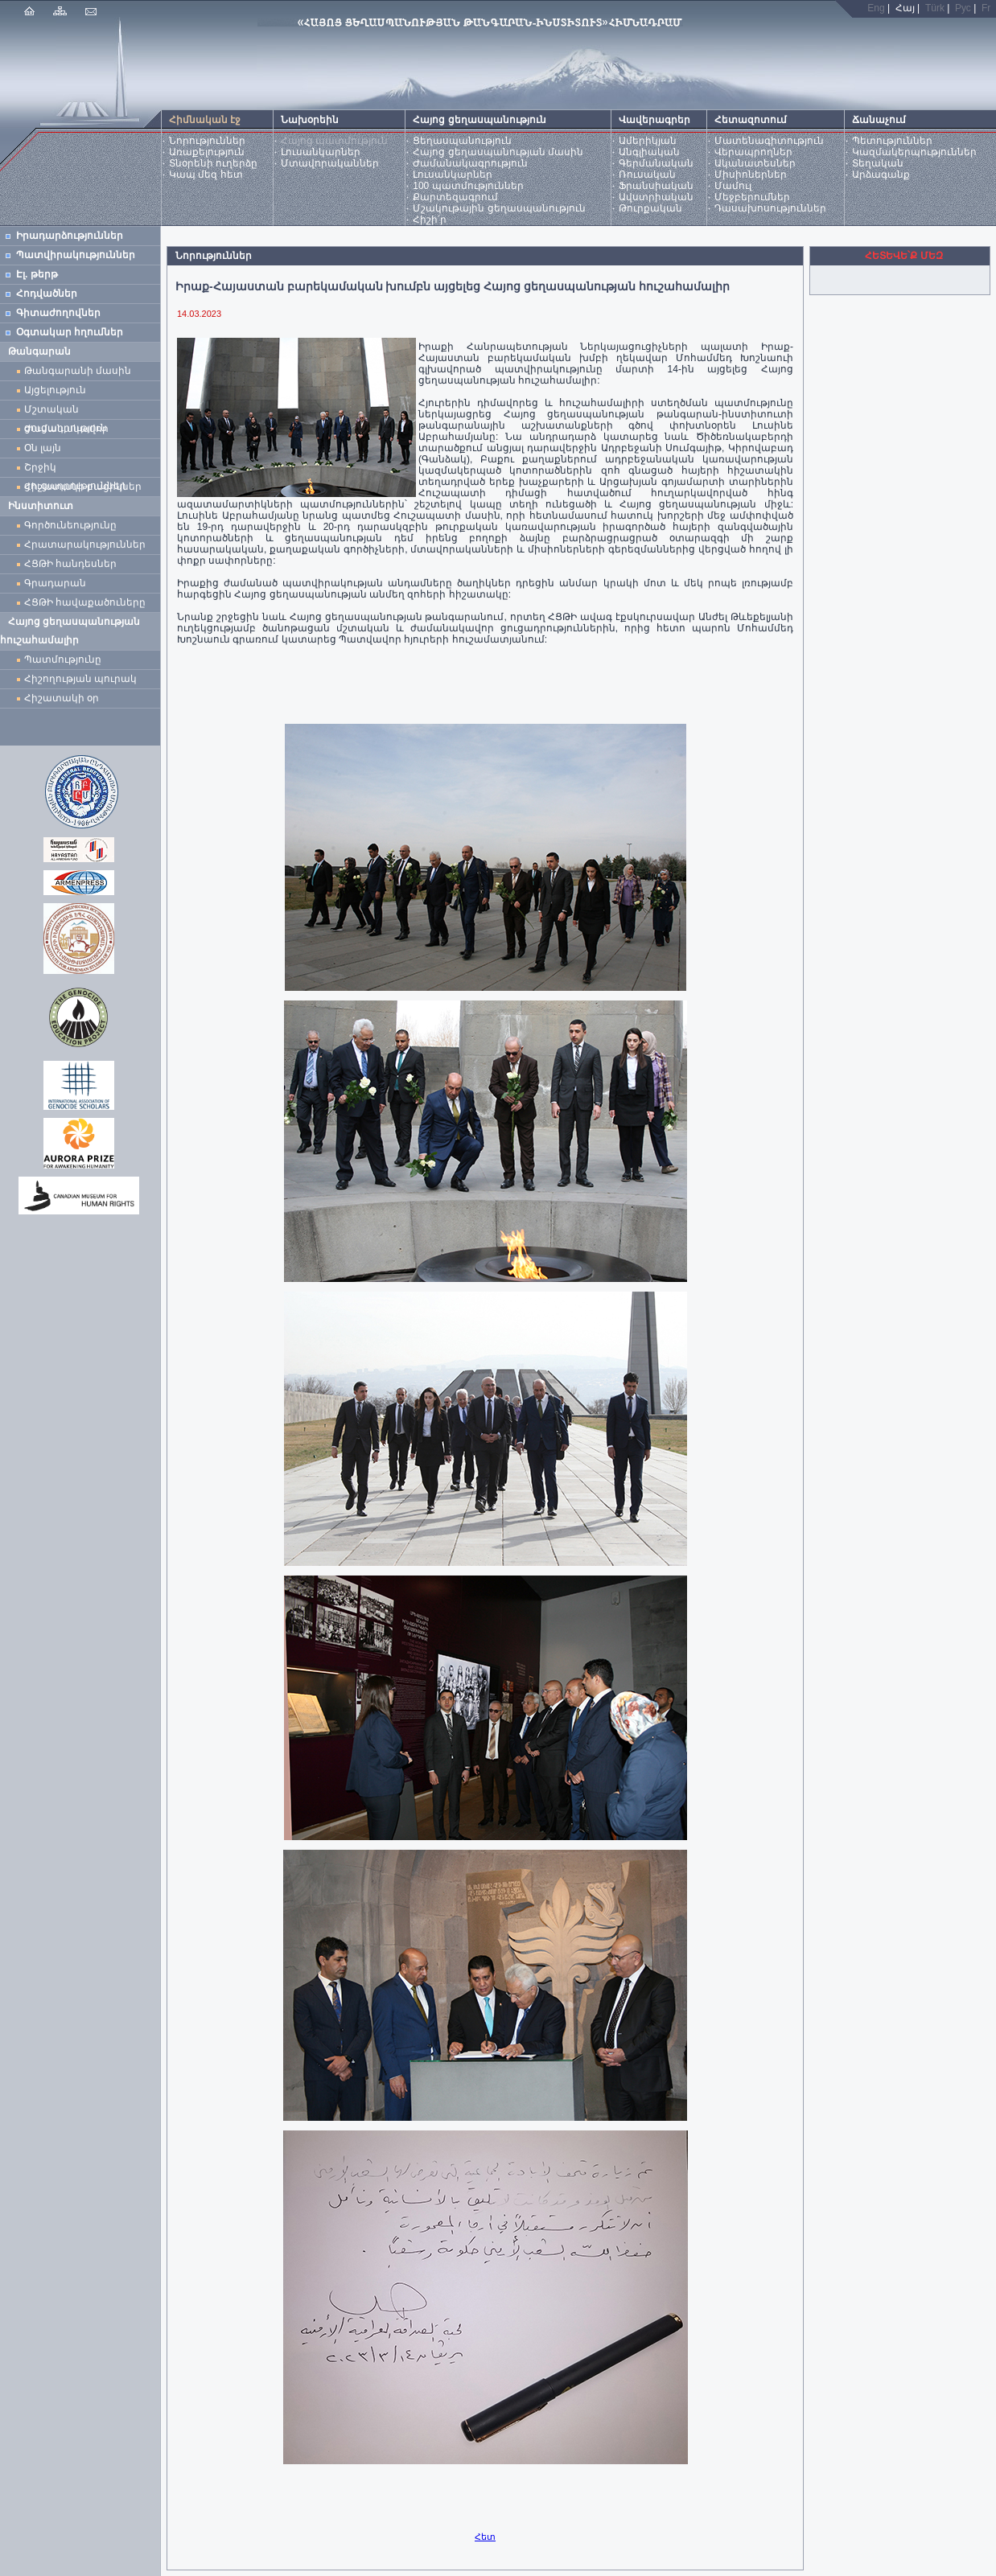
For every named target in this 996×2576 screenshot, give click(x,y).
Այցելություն (55, 390)
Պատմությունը (62, 659)
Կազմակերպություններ (914, 152)
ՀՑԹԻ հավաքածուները (85, 602)
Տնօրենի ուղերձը (213, 163)
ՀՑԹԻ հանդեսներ (73, 563)
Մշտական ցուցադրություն (65, 411)
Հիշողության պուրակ (80, 678)
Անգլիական (649, 152)
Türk (935, 8)
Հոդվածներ (46, 293)
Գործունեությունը (70, 525)
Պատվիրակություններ (75, 255)
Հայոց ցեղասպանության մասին (498, 152)
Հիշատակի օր (61, 698)
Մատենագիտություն (769, 140)
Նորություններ (207, 140)
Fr (986, 8)
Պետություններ (892, 140)
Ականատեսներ (755, 163)
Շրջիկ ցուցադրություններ (78, 469)
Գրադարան (55, 583)
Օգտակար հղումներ (69, 332)
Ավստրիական (656, 197)
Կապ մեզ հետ (206, 174)
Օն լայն (45, 448)
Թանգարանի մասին (77, 370)
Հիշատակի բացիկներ (85, 486)
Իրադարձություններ (69, 235)
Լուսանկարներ (320, 152)
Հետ (485, 2536)
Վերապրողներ (753, 152)
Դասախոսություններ (770, 208)
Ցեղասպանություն (462, 140)
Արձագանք (881, 174)
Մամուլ (732, 185)
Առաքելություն (207, 152)
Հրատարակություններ (85, 544)
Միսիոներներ (750, 174)
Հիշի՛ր (430, 219)
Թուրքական (650, 208)
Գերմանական (656, 163)
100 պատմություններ (468, 185)
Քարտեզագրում (455, 197)
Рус (963, 8)
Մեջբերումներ (752, 197)
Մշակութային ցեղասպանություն (499, 208)
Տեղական (877, 163)
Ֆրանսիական (656, 185)
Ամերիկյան (648, 140)
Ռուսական (647, 174)
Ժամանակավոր (66, 428)
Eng (875, 8)
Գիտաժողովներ (58, 312)
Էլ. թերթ (37, 274)
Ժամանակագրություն (470, 163)
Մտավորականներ (330, 163)
